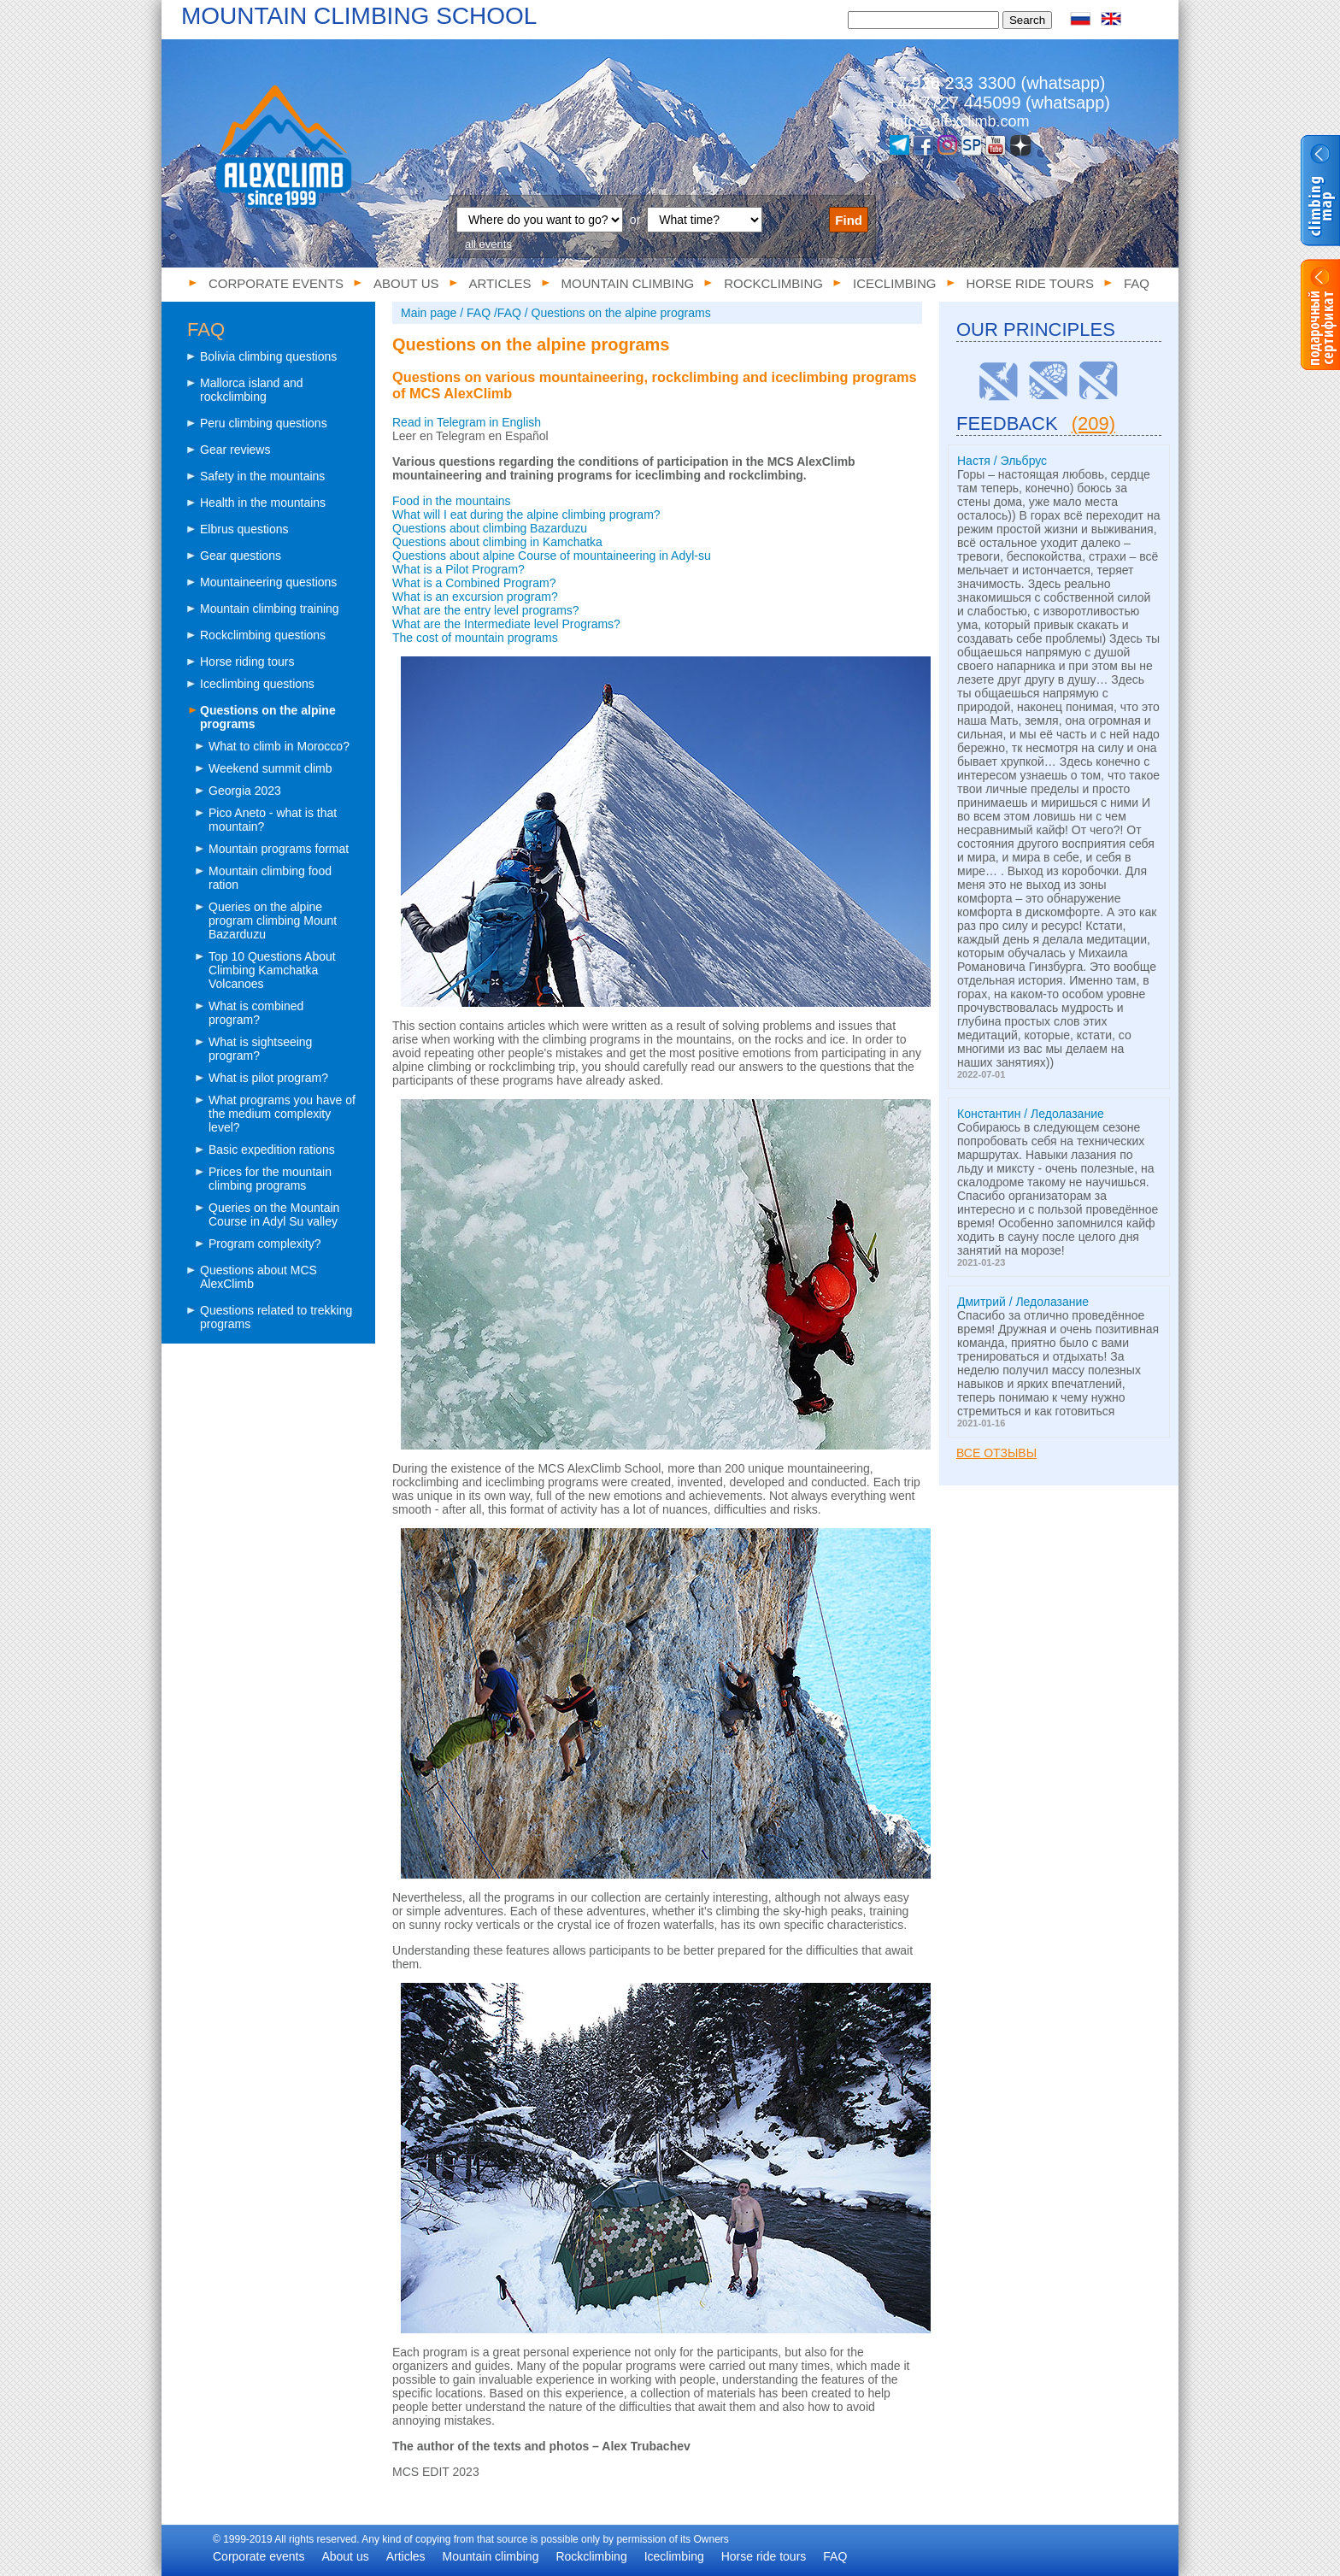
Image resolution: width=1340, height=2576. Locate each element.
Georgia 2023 (245, 790)
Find (848, 220)
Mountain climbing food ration (270, 877)
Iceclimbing (895, 283)
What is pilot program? (268, 1078)
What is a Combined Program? (473, 583)
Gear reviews (235, 449)
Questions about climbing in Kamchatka (497, 542)
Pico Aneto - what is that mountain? (273, 819)
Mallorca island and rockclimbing (251, 389)
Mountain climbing (628, 283)
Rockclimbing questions (263, 635)
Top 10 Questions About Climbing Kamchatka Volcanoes (272, 970)
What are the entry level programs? (485, 610)
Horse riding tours (247, 661)
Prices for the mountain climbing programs (270, 1178)
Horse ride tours (1030, 283)
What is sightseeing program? (260, 1048)
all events (488, 244)
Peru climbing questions (263, 423)
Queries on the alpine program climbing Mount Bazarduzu (273, 920)
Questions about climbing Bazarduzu (489, 528)
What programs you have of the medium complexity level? (282, 1113)
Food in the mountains (451, 501)
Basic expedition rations (272, 1149)
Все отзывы (996, 1453)
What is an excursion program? (475, 596)
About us (405, 283)
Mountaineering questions (268, 582)
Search (1027, 20)
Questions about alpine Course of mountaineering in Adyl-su (551, 555)
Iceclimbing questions (257, 684)
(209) (1093, 423)
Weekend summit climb (270, 768)
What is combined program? (256, 1012)
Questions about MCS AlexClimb (258, 1277)
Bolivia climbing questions (268, 356)
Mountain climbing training (269, 608)
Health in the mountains (263, 502)
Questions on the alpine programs (268, 717)
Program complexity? (265, 1243)
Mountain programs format (279, 849)
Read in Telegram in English (466, 422)
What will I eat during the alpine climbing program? (526, 514)
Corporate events (276, 283)
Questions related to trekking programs (276, 1317)
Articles (500, 283)
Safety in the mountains (262, 476)
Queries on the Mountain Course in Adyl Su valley (274, 1214)
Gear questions (240, 555)
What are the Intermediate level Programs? (506, 624)
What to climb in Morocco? (279, 746)
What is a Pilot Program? (458, 569)
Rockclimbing (773, 283)
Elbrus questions (244, 529)
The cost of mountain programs (475, 637)
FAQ (1136, 283)
